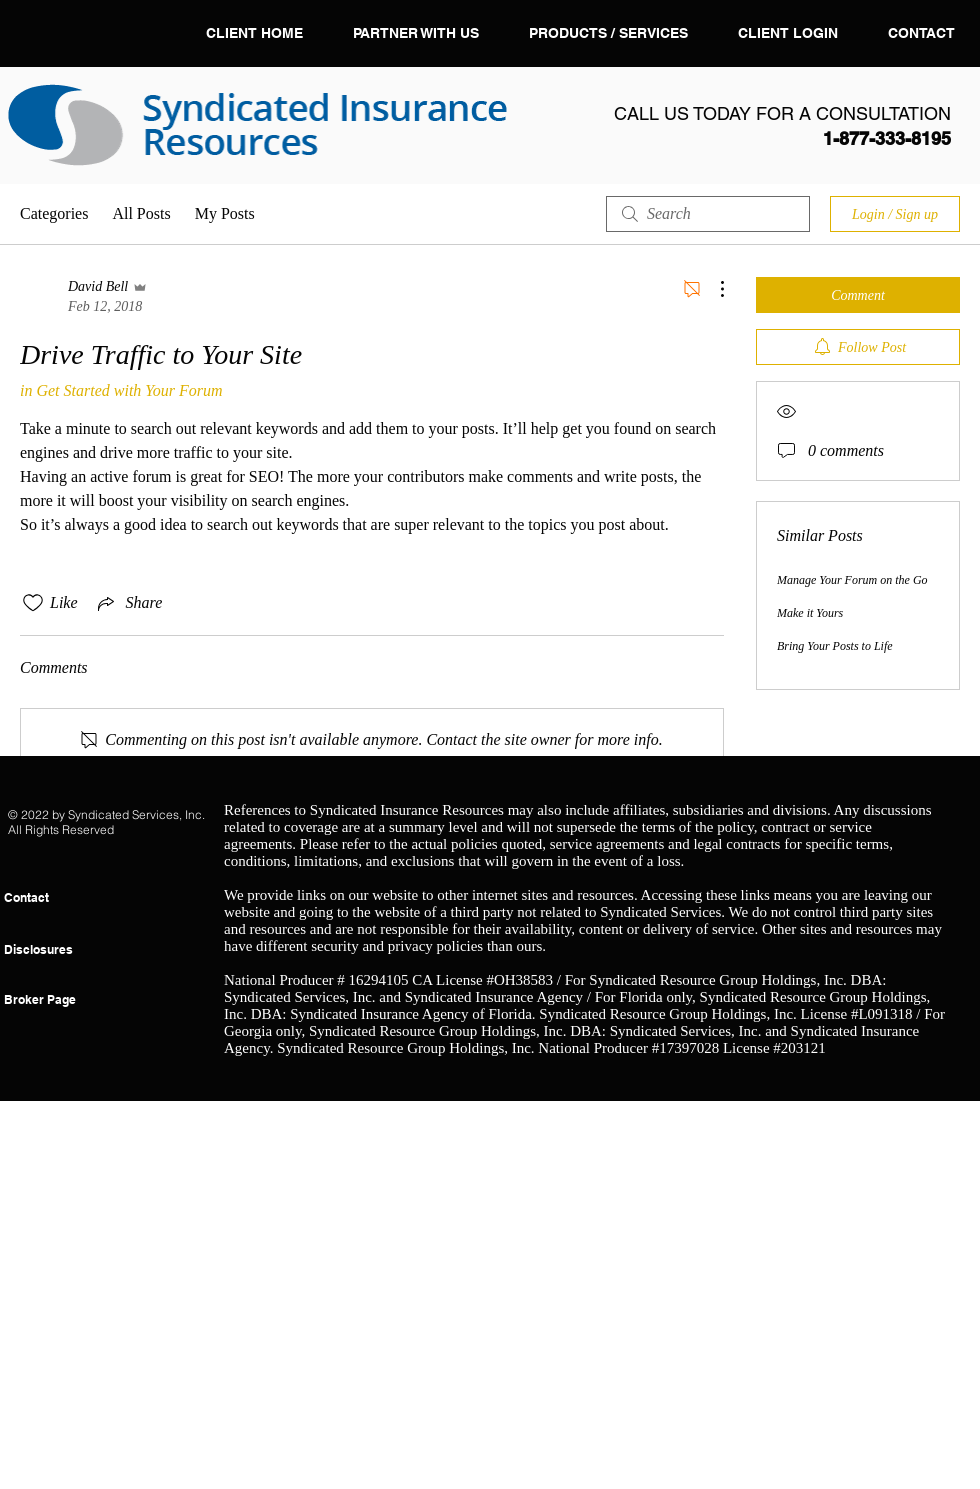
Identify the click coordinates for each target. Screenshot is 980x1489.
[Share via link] (128, 603)
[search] (708, 214)
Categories (54, 213)
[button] (608, 33)
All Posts (141, 213)
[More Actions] (712, 289)
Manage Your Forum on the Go (852, 580)
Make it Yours (810, 613)
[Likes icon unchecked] (33, 603)
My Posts (225, 213)
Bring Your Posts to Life (835, 646)
